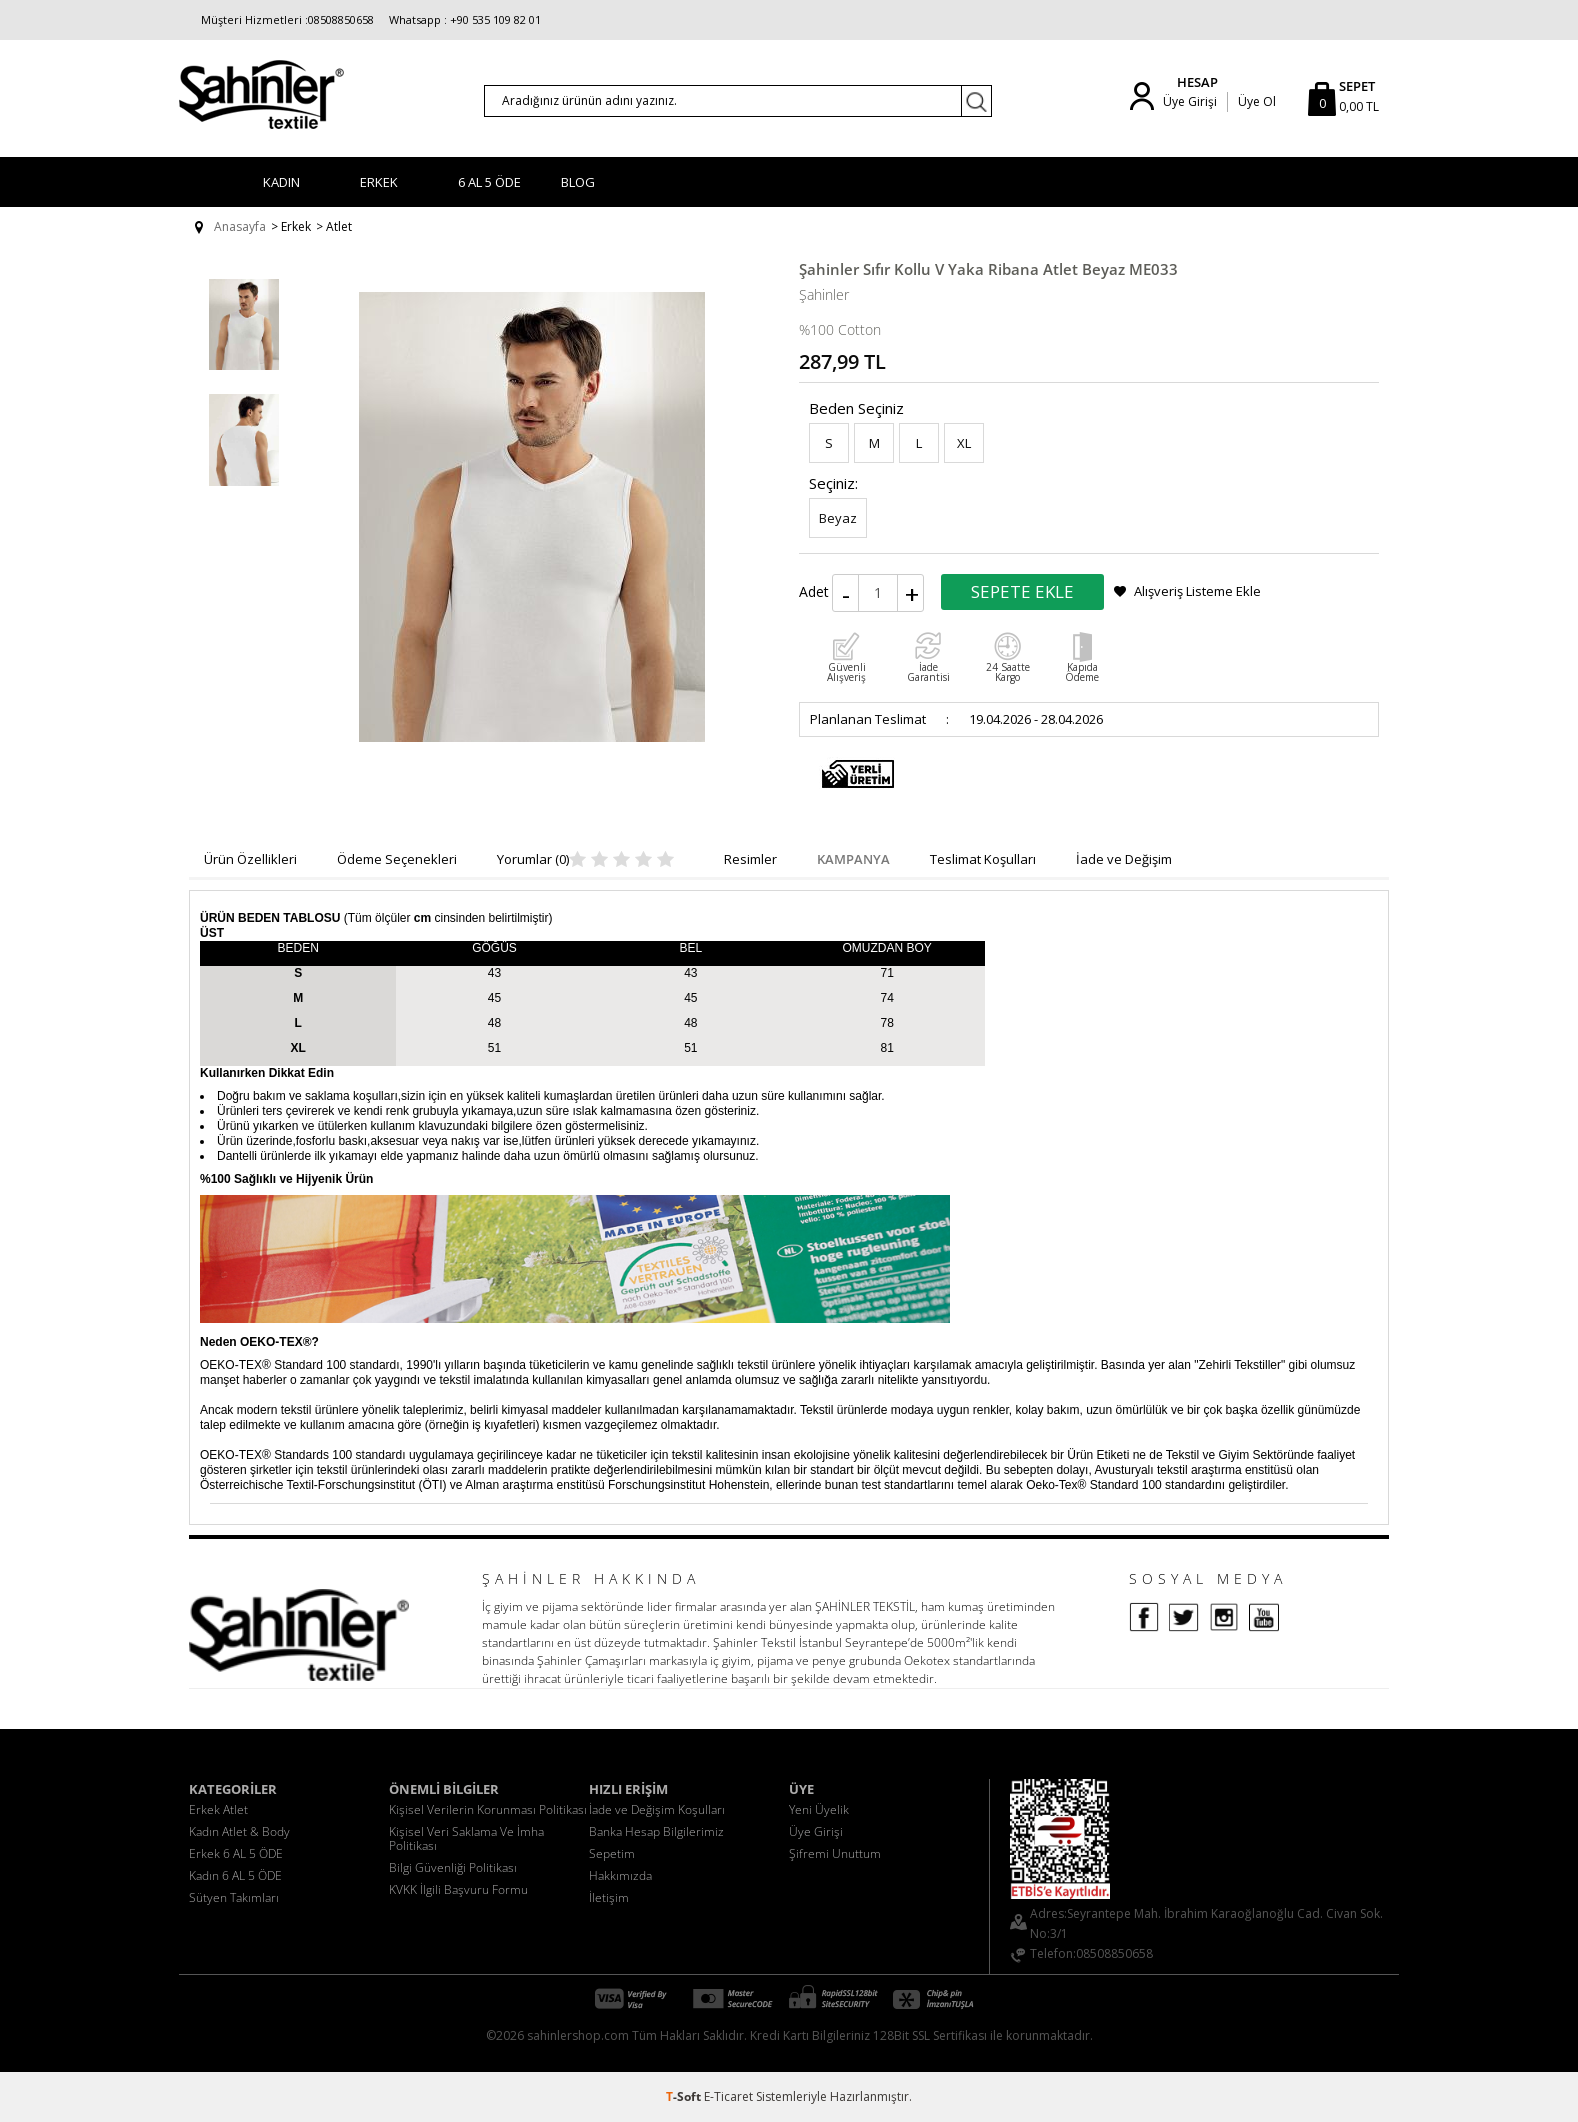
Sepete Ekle (1022, 591)
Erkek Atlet (218, 1809)
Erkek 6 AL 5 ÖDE (236, 1853)
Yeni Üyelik (819, 1809)
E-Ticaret (728, 2096)
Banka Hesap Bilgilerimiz (656, 1831)
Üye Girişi (1190, 101)
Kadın (281, 182)
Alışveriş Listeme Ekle (1197, 591)
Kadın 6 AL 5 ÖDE (235, 1875)
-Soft (685, 2096)
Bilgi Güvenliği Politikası (453, 1867)
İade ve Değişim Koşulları (657, 1809)
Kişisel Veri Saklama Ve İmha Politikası (466, 1838)
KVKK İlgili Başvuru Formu (458, 1889)
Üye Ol (1257, 101)
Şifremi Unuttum (835, 1853)
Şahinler (824, 294)
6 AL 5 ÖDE (489, 182)
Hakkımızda (620, 1875)
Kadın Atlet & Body (239, 1831)
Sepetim (612, 1853)
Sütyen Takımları (234, 1897)
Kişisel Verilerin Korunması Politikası (488, 1809)
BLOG (578, 182)
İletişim (609, 1897)
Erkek (379, 182)
